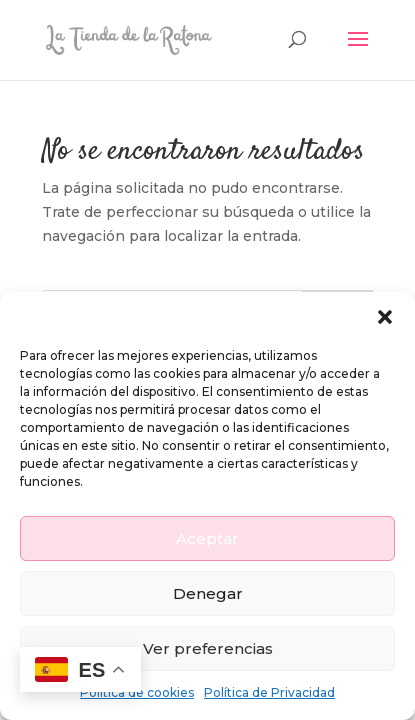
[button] (385, 317)
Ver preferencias (208, 648)
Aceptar (207, 538)
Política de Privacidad (269, 692)
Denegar (208, 593)
